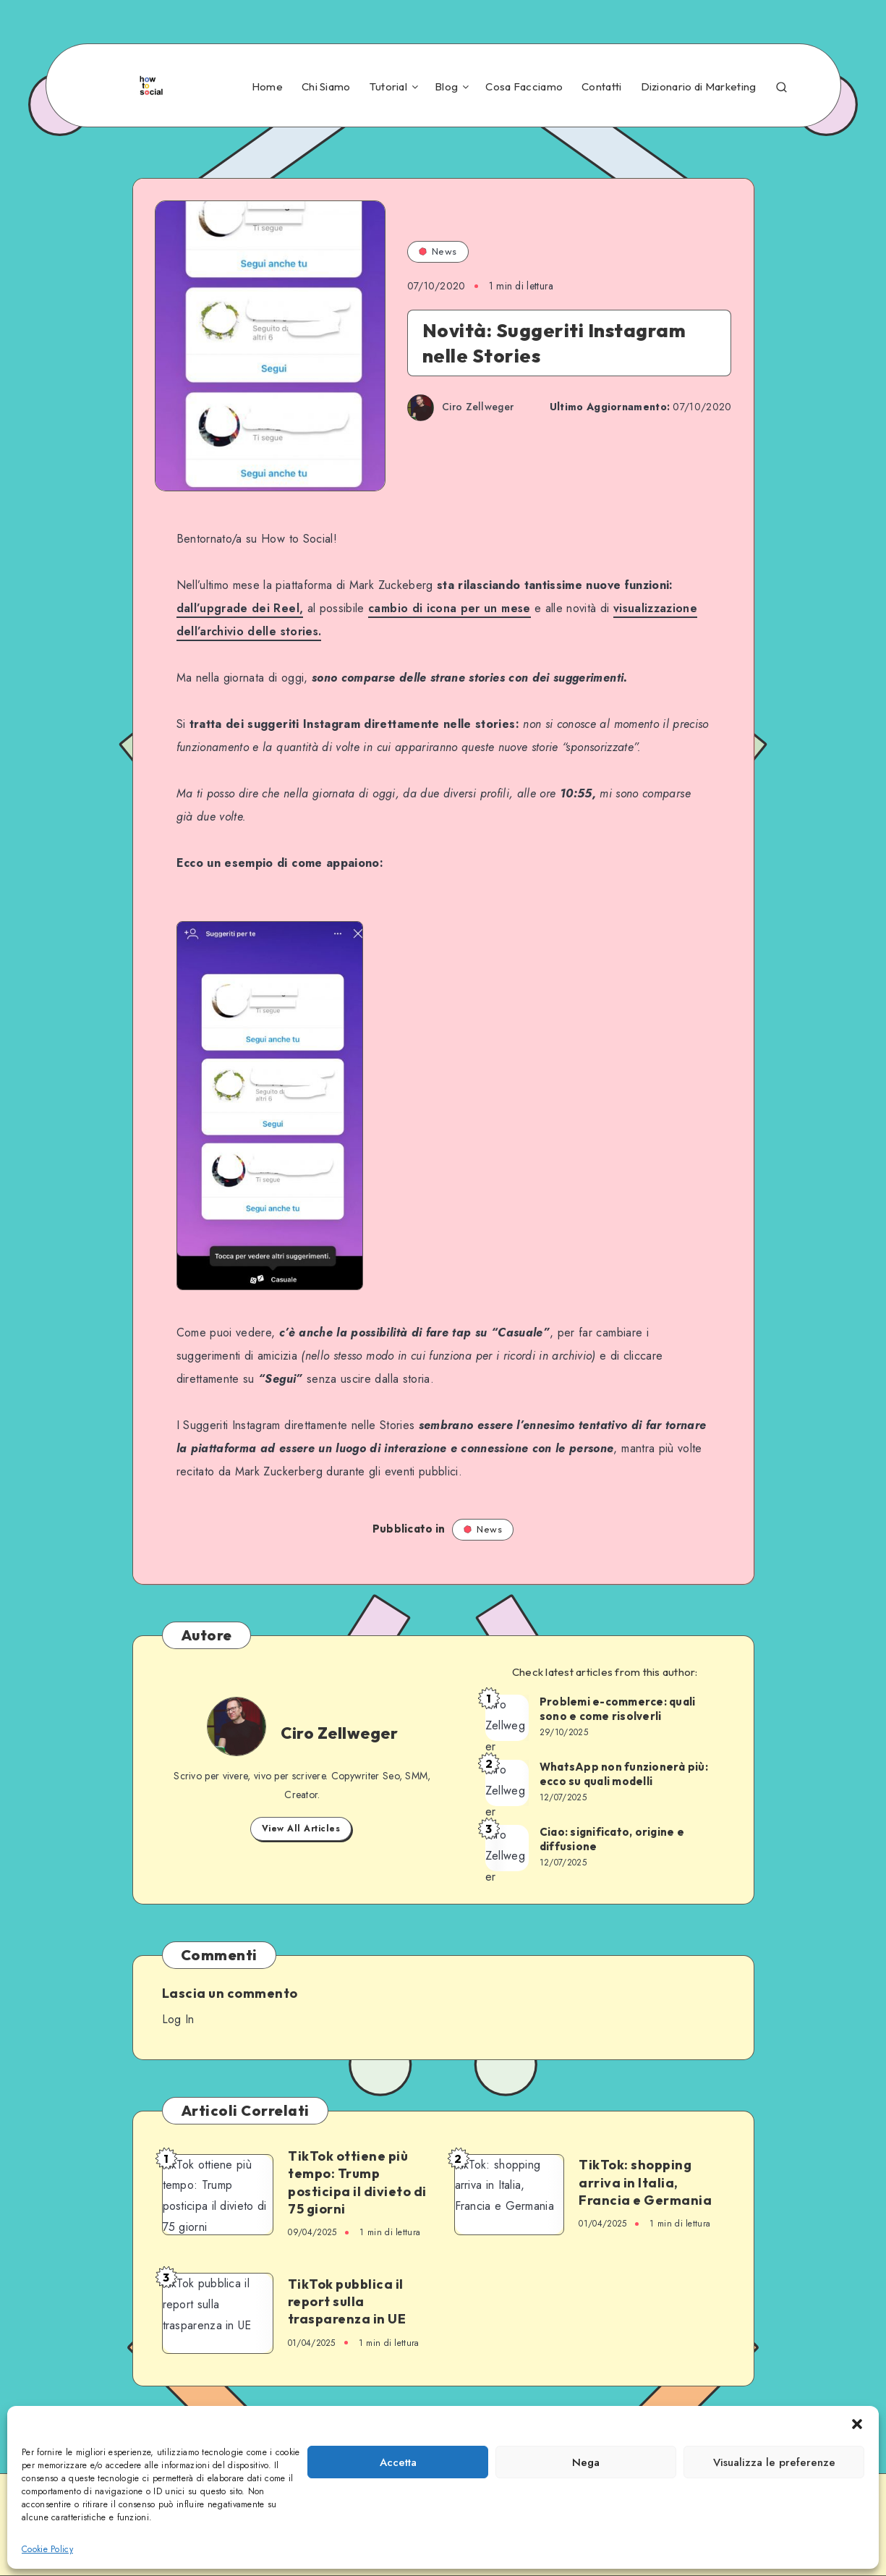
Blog (446, 86)
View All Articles (301, 1828)
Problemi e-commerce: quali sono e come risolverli (618, 1709)
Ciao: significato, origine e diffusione (612, 1839)
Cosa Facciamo (524, 86)
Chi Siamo (326, 86)
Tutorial (388, 86)
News (438, 251)
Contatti (601, 86)
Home (267, 86)
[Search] (781, 85)
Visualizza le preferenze (774, 2462)
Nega (586, 2462)
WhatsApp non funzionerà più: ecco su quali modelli (624, 1774)
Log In (178, 2019)
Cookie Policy (47, 2549)
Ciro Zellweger (339, 1733)
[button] (857, 2424)
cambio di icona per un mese (449, 608)
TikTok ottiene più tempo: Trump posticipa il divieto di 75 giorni (357, 2182)
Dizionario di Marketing (699, 86)
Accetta (398, 2462)
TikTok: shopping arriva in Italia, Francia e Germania (645, 2182)
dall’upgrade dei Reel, (240, 608)
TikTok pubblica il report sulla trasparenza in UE (347, 2302)
